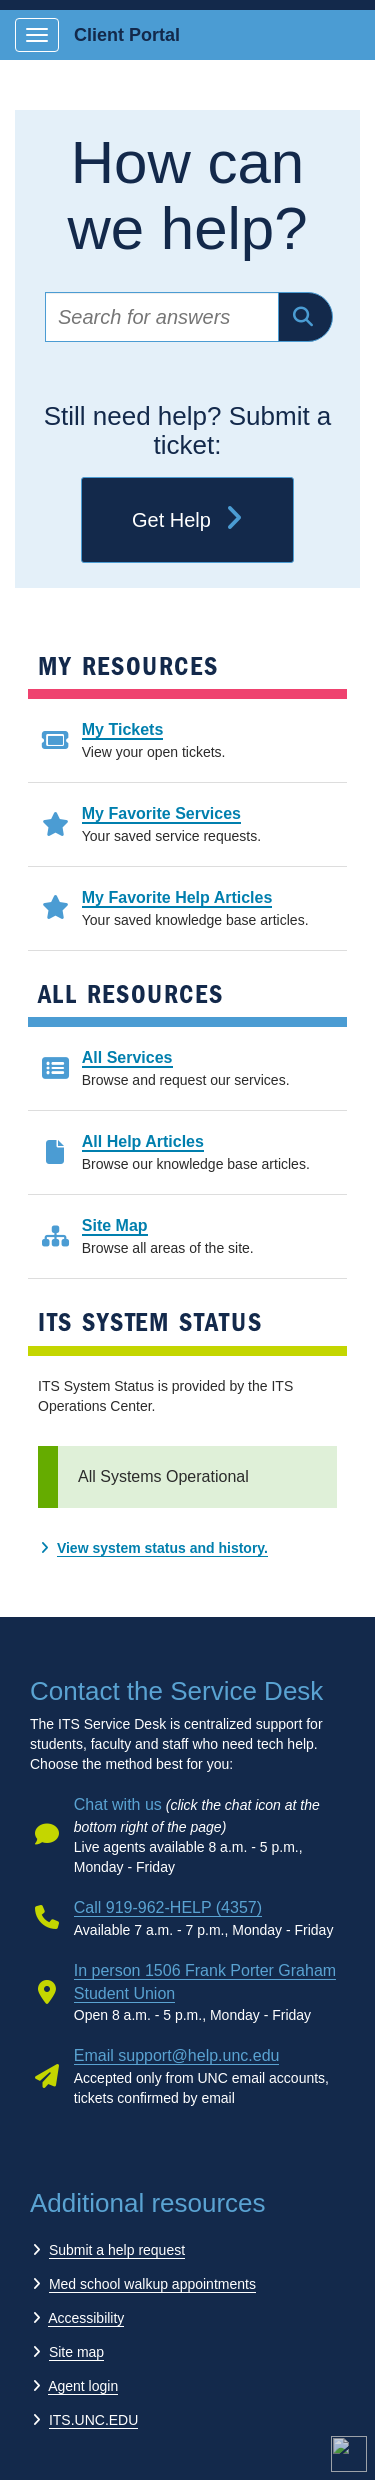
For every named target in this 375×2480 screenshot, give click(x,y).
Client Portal (127, 35)
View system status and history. (162, 1548)
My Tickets (123, 729)
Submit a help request (117, 2250)
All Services (127, 1057)
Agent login (83, 2386)
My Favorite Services (161, 813)
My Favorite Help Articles (177, 897)
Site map (76, 2352)
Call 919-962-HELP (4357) (168, 1907)
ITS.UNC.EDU (93, 2420)
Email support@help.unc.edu (177, 2055)
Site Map (115, 1225)
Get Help (187, 520)
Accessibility (86, 2318)
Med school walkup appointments (152, 2284)
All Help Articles (143, 1141)
